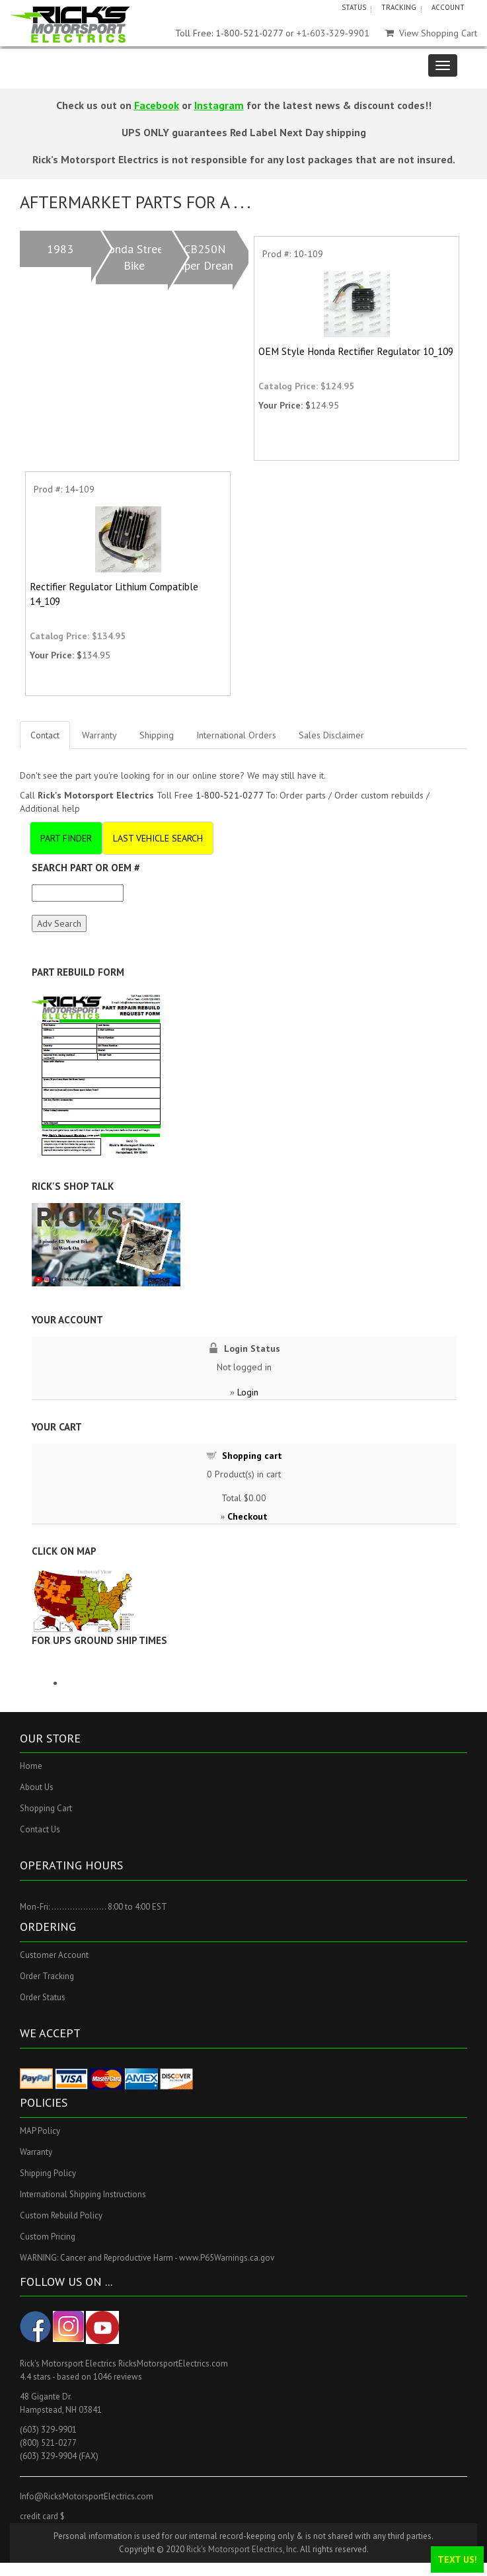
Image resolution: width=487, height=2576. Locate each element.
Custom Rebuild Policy (61, 2215)
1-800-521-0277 (229, 795)
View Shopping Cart (431, 33)
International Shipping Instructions (83, 2194)
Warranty (99, 735)
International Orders (236, 735)
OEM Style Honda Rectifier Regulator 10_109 (355, 351)
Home (31, 1766)
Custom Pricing (47, 2236)
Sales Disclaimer (331, 735)
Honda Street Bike (134, 257)
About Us (37, 1787)
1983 (60, 248)
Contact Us (40, 1829)
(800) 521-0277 (48, 2442)
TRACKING (398, 7)
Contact (44, 735)
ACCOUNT (448, 7)
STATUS (354, 7)
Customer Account (54, 1955)
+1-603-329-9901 (333, 33)
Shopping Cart (46, 1808)
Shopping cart (252, 1456)
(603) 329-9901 (48, 2429)
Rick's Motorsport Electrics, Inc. (242, 2549)
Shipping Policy (48, 2173)
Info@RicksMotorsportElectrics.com (86, 2496)
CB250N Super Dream (204, 257)
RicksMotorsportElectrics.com (173, 2363)
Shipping (156, 735)
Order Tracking (47, 1976)
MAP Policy (40, 2130)
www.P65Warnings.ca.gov (226, 2257)
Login (247, 1392)
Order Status (42, 1997)
